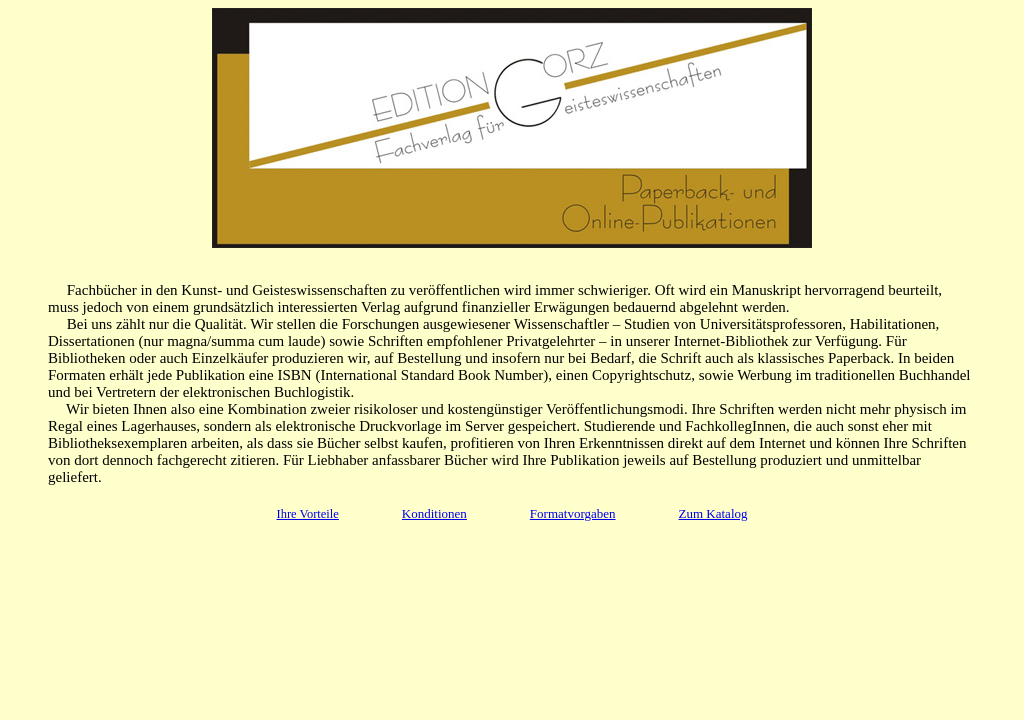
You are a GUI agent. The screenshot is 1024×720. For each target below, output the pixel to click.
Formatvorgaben (573, 513)
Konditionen (434, 513)
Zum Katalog (713, 513)
